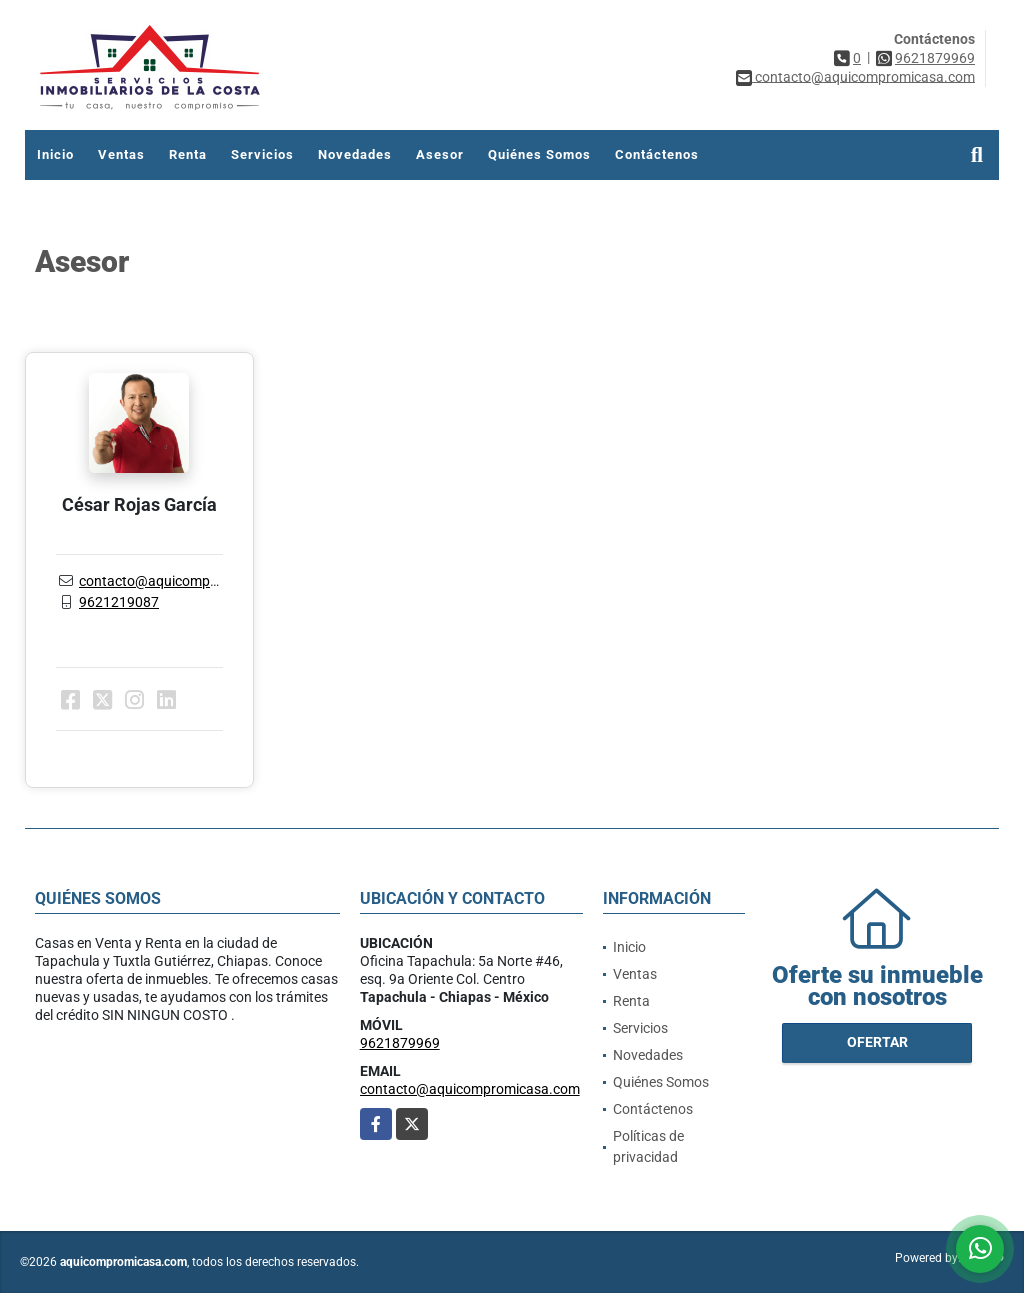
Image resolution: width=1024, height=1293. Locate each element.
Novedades (355, 154)
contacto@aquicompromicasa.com (189, 581)
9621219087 (119, 602)
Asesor (440, 154)
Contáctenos (657, 154)
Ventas (121, 154)
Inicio (55, 154)
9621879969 (935, 58)
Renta (188, 154)
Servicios (262, 154)
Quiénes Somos (539, 154)
